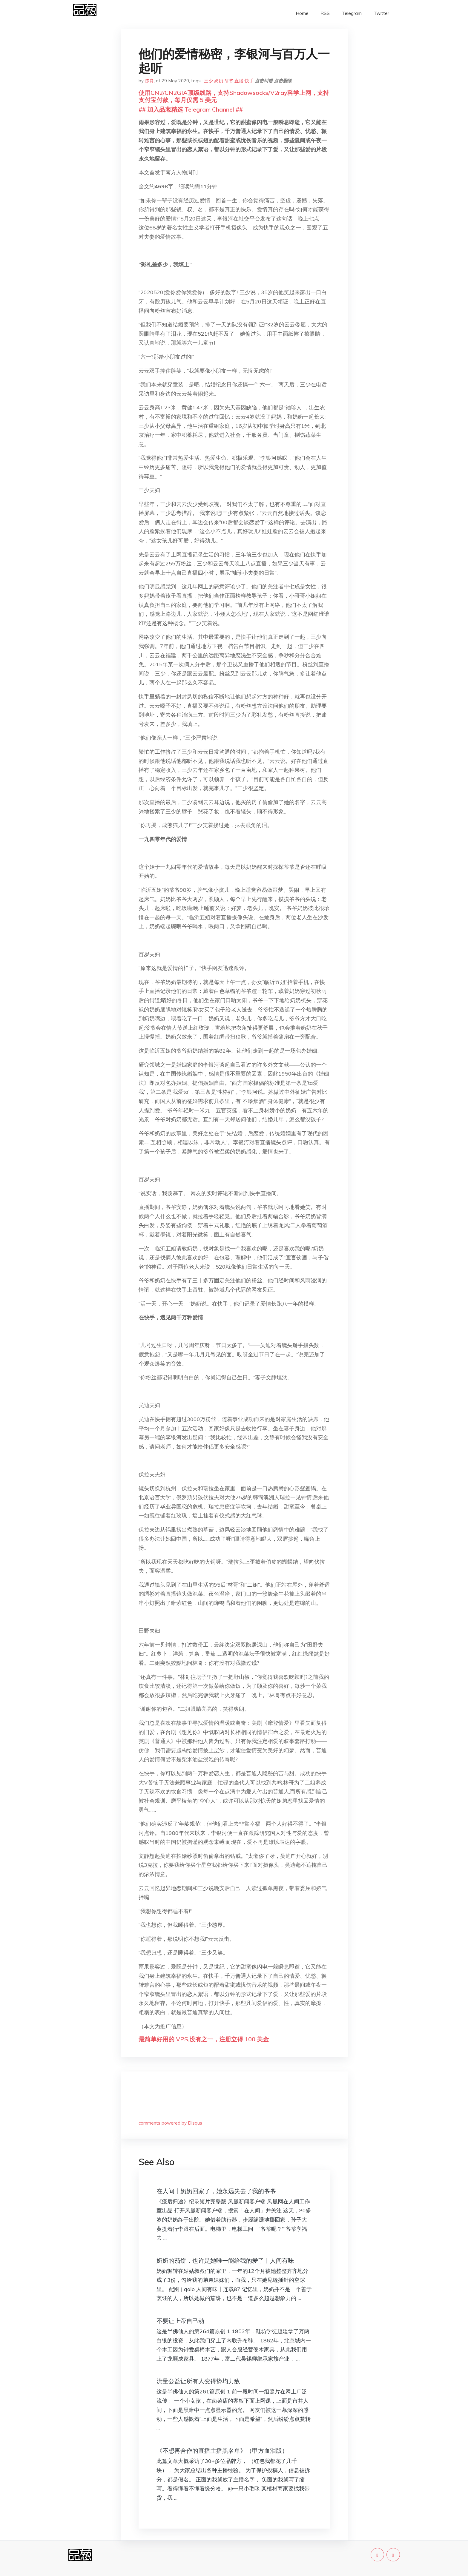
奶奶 (218, 81)
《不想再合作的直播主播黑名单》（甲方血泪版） (222, 2450)
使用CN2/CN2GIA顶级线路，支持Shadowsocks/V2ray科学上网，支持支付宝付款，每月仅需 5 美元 (234, 96)
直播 (238, 81)
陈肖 (149, 81)
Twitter (381, 13)
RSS (325, 13)
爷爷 (228, 81)
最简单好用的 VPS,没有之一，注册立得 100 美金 (204, 2039)
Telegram (352, 13)
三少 (208, 81)
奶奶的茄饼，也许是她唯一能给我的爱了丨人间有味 (225, 2260)
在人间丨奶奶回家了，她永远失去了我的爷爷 (216, 2191)
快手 (249, 81)
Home (302, 13)
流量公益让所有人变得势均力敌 (198, 2381)
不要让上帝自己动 (180, 2320)
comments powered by (170, 2123)
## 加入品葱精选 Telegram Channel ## (191, 109)
